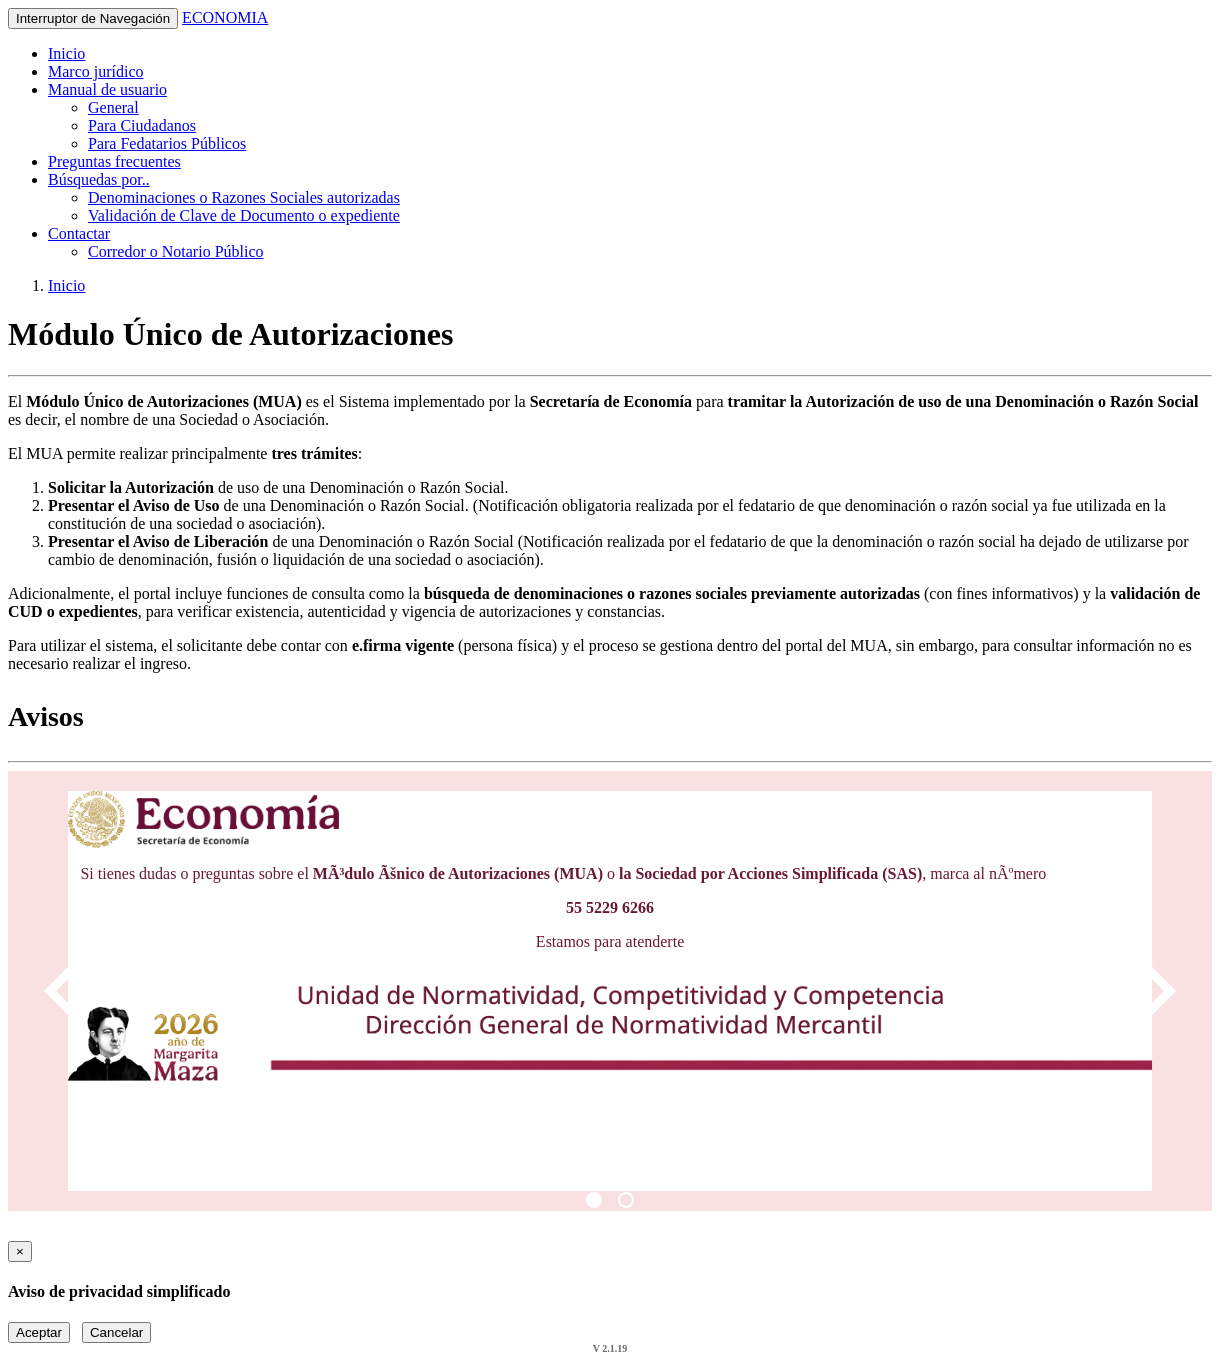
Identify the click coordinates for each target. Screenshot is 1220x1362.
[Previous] (68, 991)
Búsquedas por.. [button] (99, 179)
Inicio (66, 53)
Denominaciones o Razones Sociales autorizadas (244, 197)
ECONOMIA (225, 17)
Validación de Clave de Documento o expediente (244, 215)
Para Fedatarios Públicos (167, 143)
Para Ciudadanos (142, 125)
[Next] (1152, 991)
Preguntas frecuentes (114, 161)
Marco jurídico (96, 71)
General (113, 107)
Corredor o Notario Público (176, 251)
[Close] (20, 1251)
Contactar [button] (79, 233)
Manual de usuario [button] (107, 89)
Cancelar (116, 1332)
